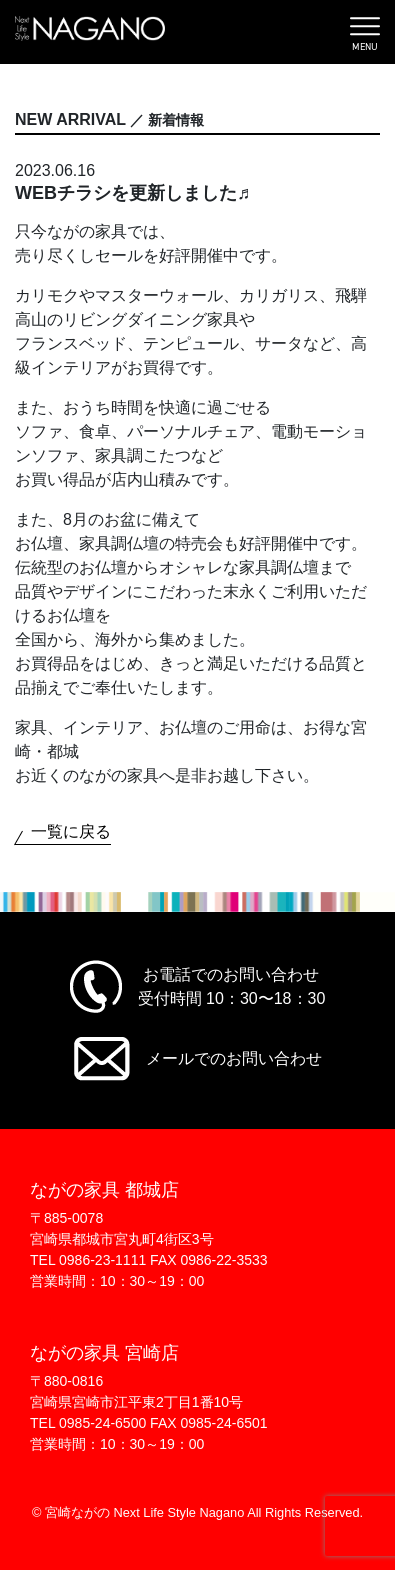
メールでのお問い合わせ (234, 1058)
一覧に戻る (71, 831)
